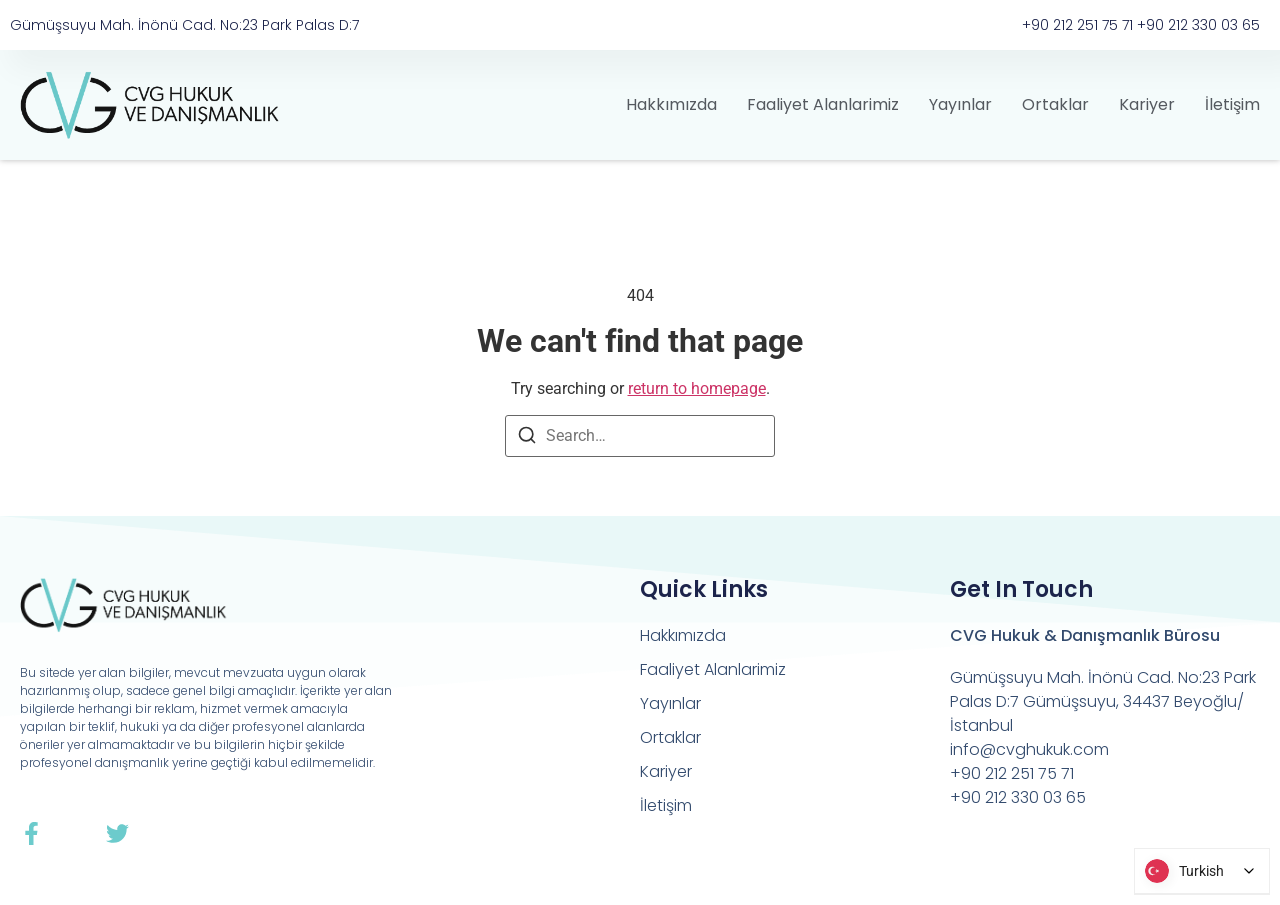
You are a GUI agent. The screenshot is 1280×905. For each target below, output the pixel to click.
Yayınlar (960, 104)
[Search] (527, 438)
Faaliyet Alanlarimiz (823, 104)
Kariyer (1147, 104)
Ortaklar (1055, 104)
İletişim (1232, 104)
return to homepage (697, 388)
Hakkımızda (671, 104)
